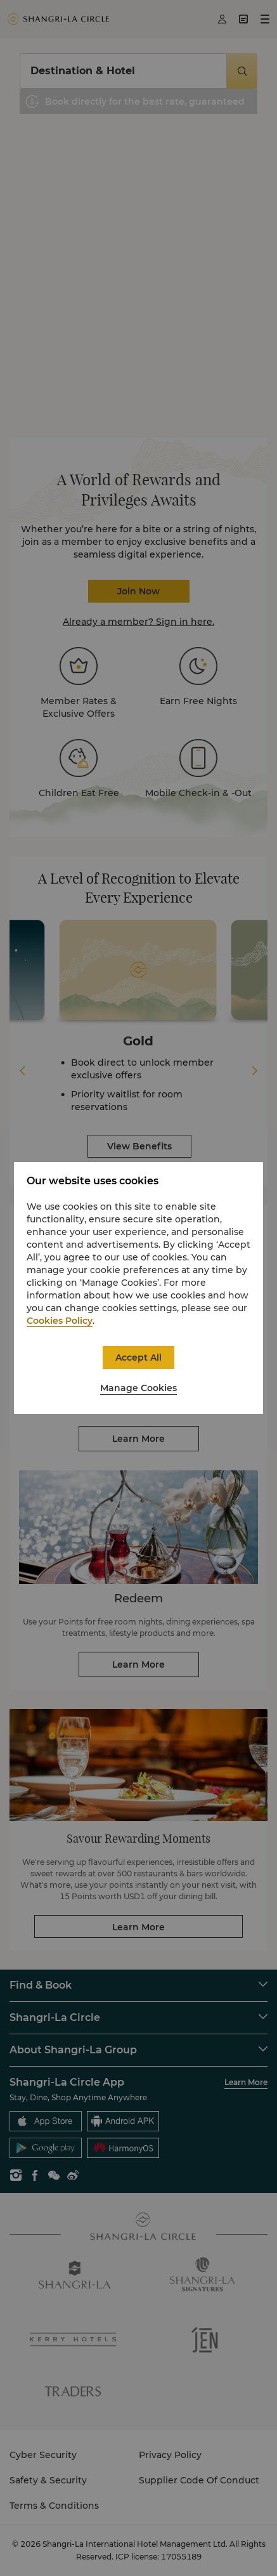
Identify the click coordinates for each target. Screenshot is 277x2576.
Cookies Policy (60, 1320)
